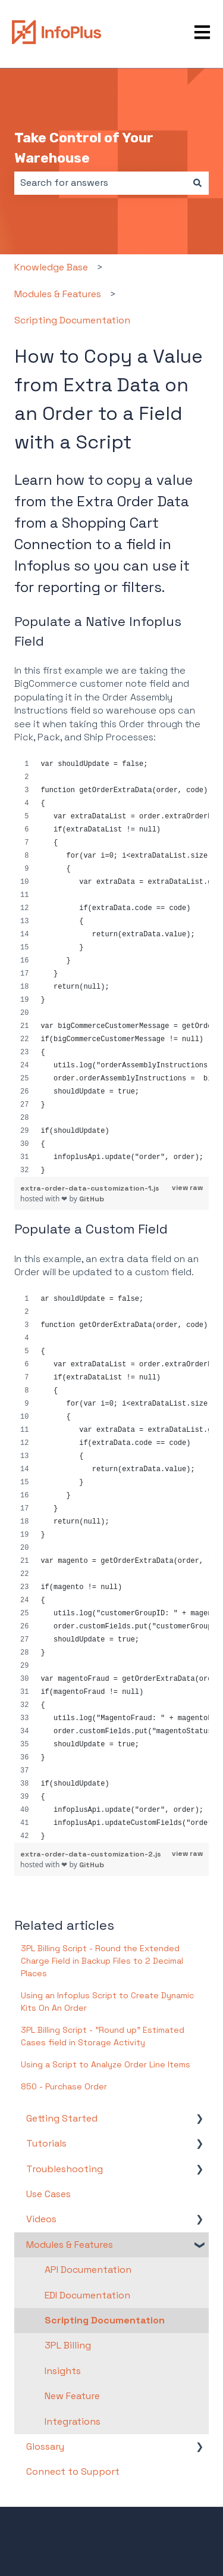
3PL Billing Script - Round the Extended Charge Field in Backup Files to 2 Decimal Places (102, 1961)
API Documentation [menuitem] (88, 2269)
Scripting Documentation (72, 320)
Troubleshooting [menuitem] (64, 2169)
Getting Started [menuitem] (62, 2118)
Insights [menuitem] (63, 2371)
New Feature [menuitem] (72, 2396)
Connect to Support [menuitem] (73, 2471)
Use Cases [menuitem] (48, 2194)
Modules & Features (57, 294)
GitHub (91, 1199)
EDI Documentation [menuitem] (87, 2295)
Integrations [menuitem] (72, 2421)
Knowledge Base (51, 267)
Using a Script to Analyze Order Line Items (105, 2064)
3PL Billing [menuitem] (68, 2345)
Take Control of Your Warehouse (83, 148)
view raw (187, 1187)
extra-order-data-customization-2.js (90, 1854)
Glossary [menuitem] (45, 2446)
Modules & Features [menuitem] (69, 2244)
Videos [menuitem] (41, 2219)
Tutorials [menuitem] (46, 2143)
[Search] (197, 183)
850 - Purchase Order (64, 2086)
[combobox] (100, 183)
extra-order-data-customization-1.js (89, 1188)
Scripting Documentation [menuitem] (105, 2320)
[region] (111, 967)
